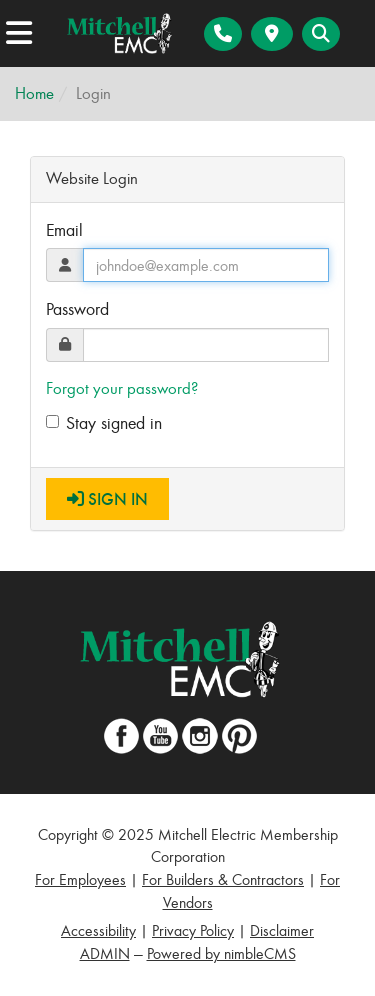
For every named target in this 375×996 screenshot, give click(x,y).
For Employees (80, 879)
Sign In (107, 498)
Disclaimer (282, 930)
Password (77, 309)
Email (64, 230)
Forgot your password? (122, 388)
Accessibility (98, 930)
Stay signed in (104, 423)
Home (34, 93)
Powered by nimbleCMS (221, 953)
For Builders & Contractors (223, 879)
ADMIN (105, 953)
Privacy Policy (193, 930)
